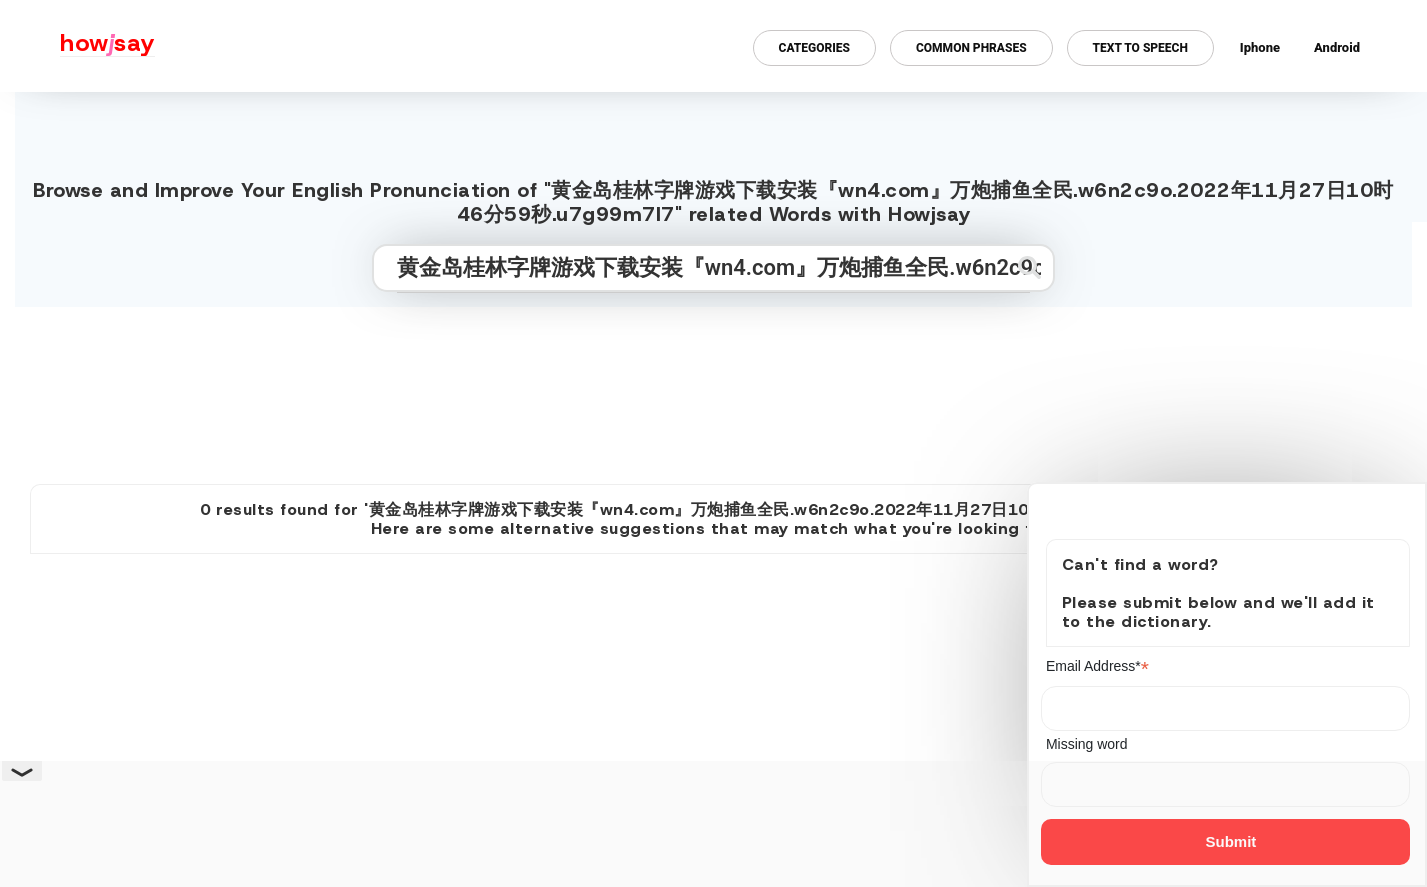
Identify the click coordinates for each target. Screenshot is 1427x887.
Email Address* (1097, 666)
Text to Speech (1140, 48)
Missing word (1087, 744)
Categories (814, 48)
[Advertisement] (714, 387)
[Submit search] (1029, 267)
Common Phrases (971, 48)
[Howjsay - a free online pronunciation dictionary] (77, 46)
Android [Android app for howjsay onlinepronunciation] (1337, 47)
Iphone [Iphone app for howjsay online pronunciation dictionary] (1260, 47)
